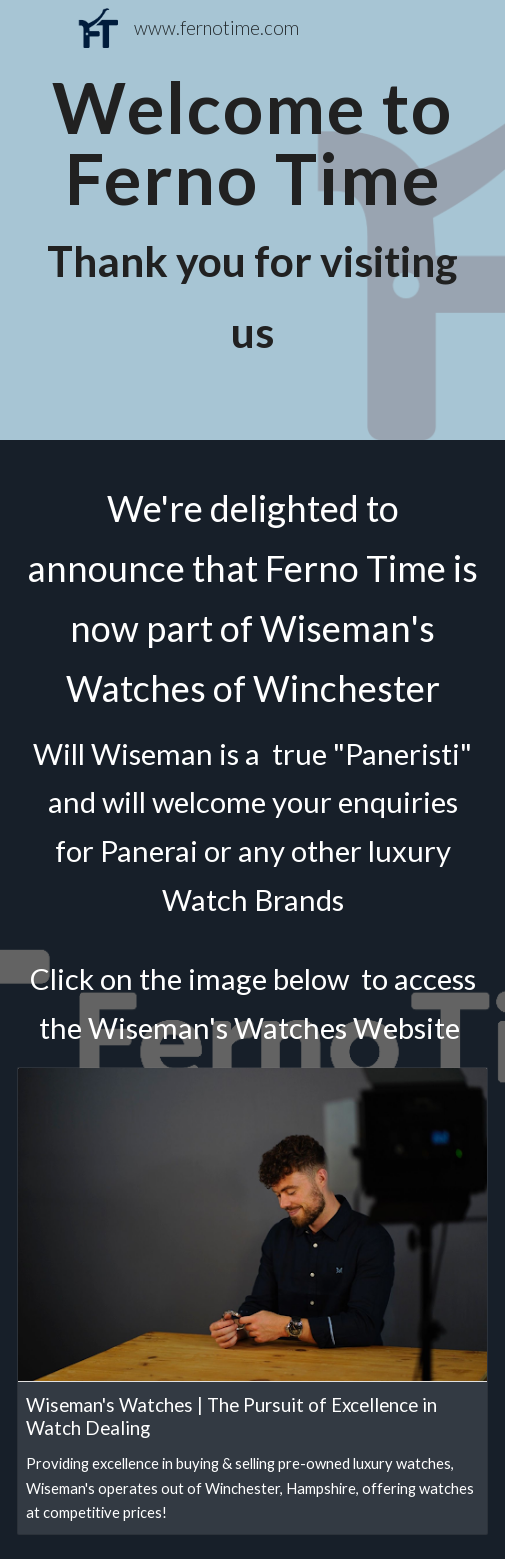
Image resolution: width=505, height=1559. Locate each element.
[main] (252, 220)
